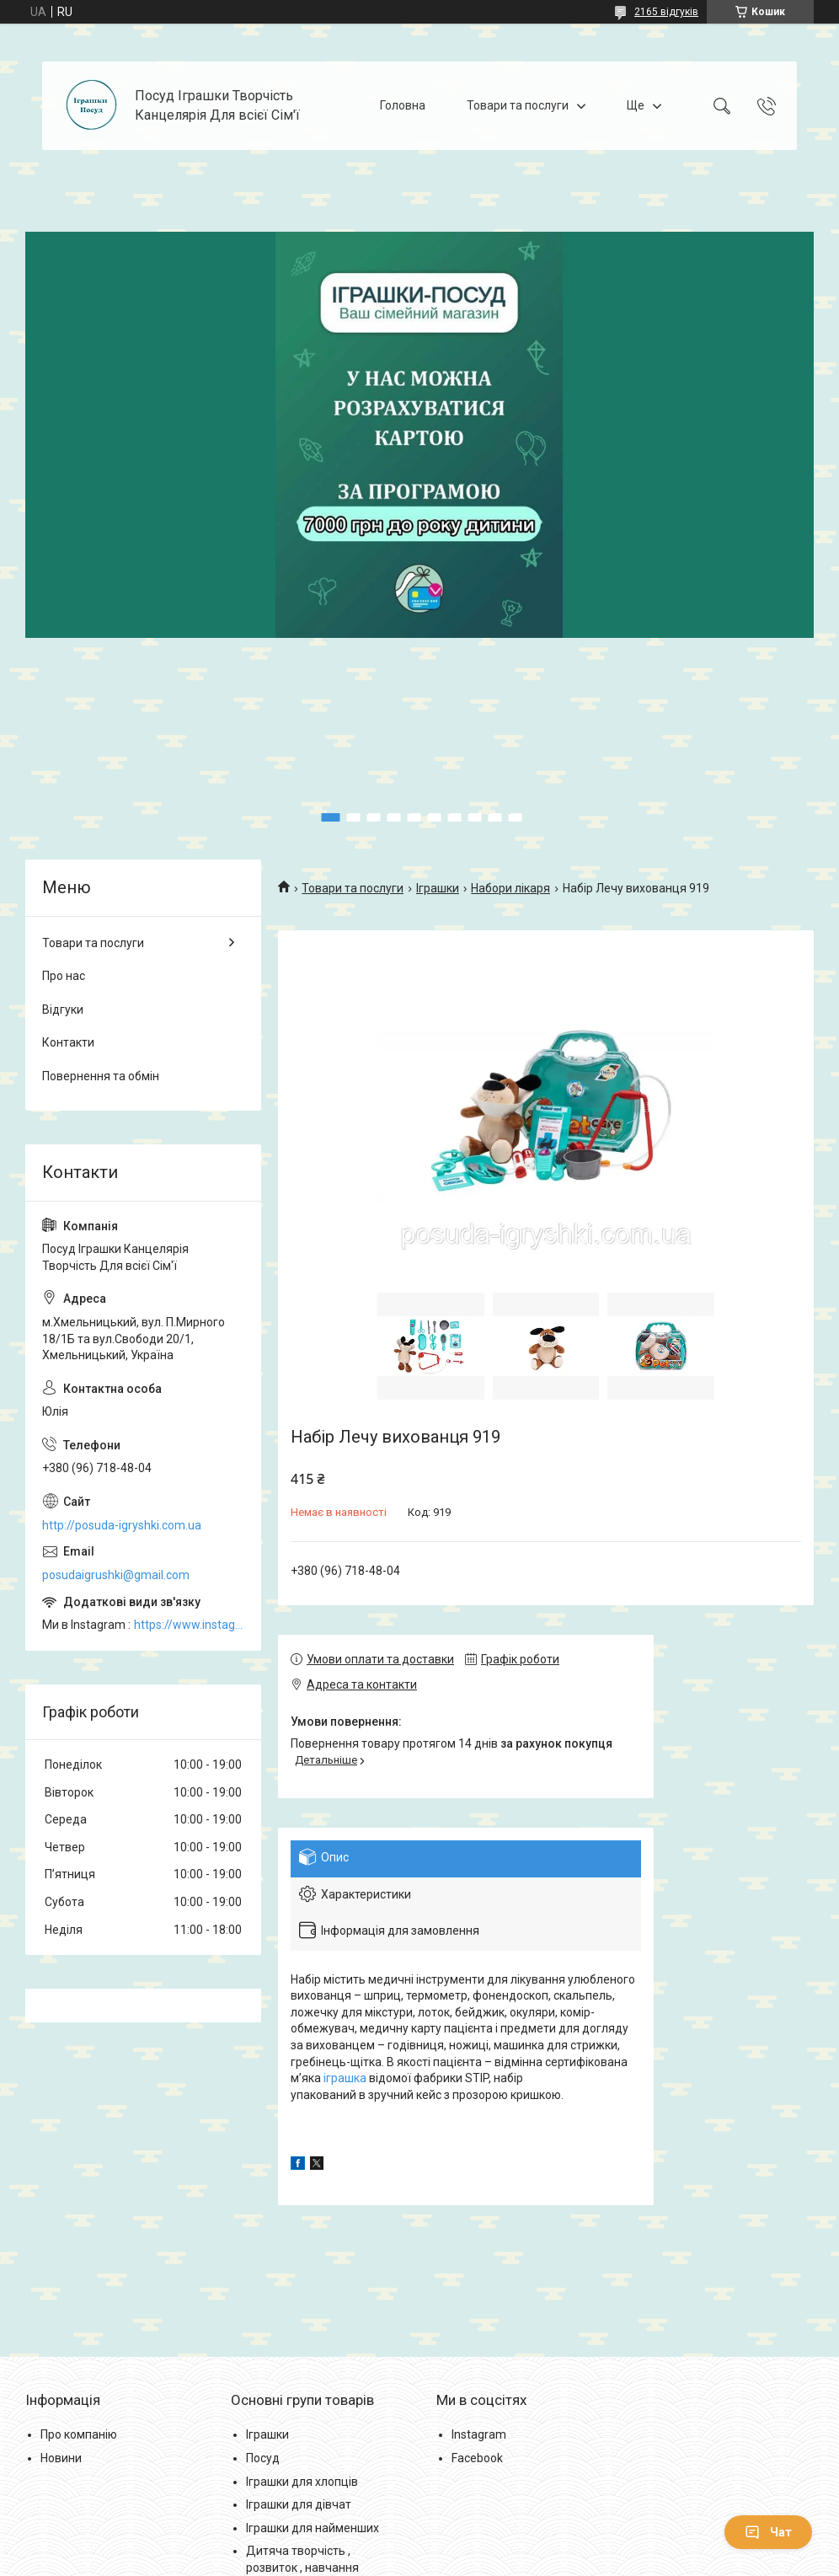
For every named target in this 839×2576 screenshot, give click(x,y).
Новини (61, 2458)
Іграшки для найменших (312, 2528)
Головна (402, 105)
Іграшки (437, 888)
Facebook (477, 2458)
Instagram (479, 2434)
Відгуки (62, 1009)
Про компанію (78, 2434)
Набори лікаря (510, 888)
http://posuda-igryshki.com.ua (121, 1525)
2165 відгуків (666, 12)
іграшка (344, 2078)
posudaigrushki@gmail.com (116, 1575)
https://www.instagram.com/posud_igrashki (189, 1624)
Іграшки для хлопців (302, 2481)
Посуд (263, 2458)
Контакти (68, 1042)
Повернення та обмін (100, 1076)
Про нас (63, 976)
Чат (768, 2532)
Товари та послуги (518, 105)
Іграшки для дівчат (298, 2504)
